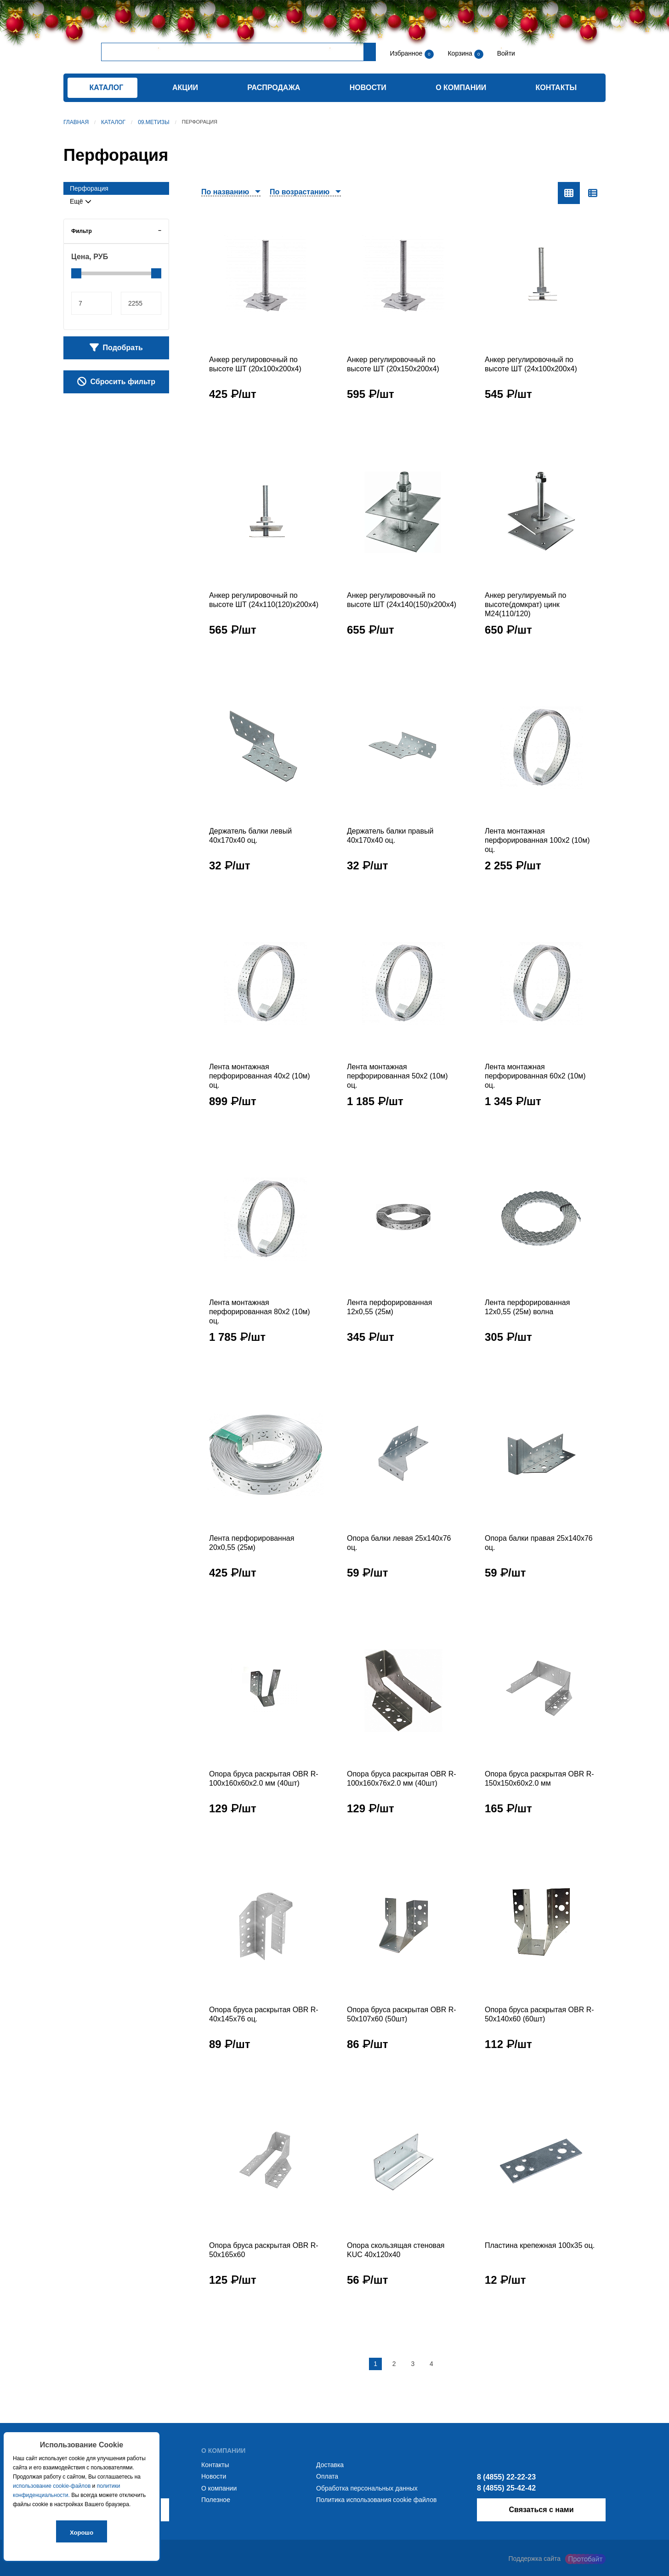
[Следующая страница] (450, 2364)
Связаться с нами (541, 2510)
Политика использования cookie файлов (376, 2499)
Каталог (113, 122)
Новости (368, 87)
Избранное (406, 53)
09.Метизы (154, 122)
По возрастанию (299, 192)
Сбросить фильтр (116, 381)
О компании (461, 87)
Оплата (327, 2476)
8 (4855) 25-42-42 (506, 2488)
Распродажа (273, 87)
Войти (505, 53)
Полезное (215, 2499)
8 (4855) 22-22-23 (506, 2477)
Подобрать (116, 347)
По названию (225, 192)
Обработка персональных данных (367, 2488)
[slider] (76, 273)
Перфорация (89, 188)
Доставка (330, 2464)
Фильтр (81, 231)
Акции (185, 87)
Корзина (461, 53)
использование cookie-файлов (52, 2486)
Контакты (556, 87)
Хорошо (81, 2532)
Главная (76, 122)
